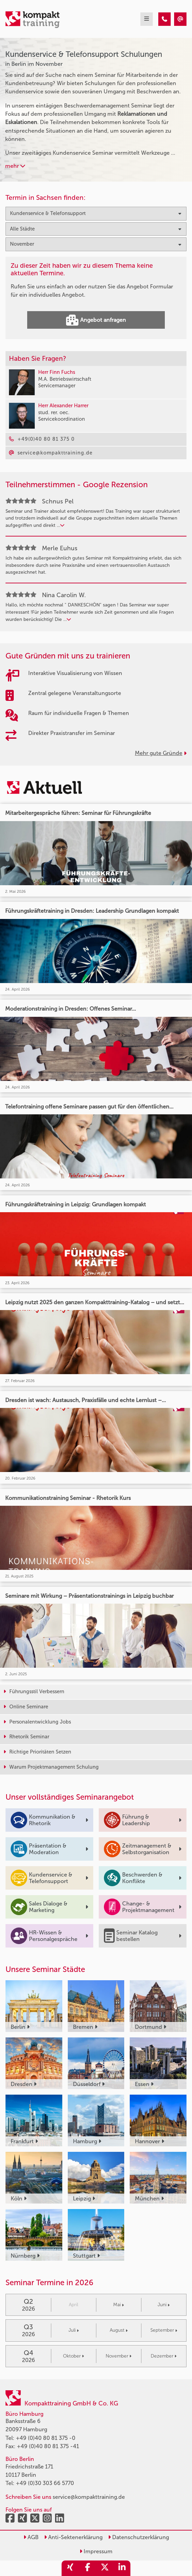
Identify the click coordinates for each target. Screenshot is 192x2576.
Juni (164, 2305)
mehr (15, 166)
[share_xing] (70, 2568)
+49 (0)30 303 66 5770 (45, 2483)
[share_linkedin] (121, 2568)
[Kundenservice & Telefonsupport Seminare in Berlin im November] (164, 19)
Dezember (164, 2356)
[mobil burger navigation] (146, 19)
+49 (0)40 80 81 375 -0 (45, 2438)
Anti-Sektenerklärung (73, 2537)
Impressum (96, 2551)
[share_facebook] (87, 2568)
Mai (118, 2305)
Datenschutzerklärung (138, 2537)
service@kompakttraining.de (89, 2497)
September (163, 2330)
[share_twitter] (104, 2568)
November (118, 2356)
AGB (31, 2537)
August (119, 2330)
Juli (73, 2330)
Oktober (73, 2356)
